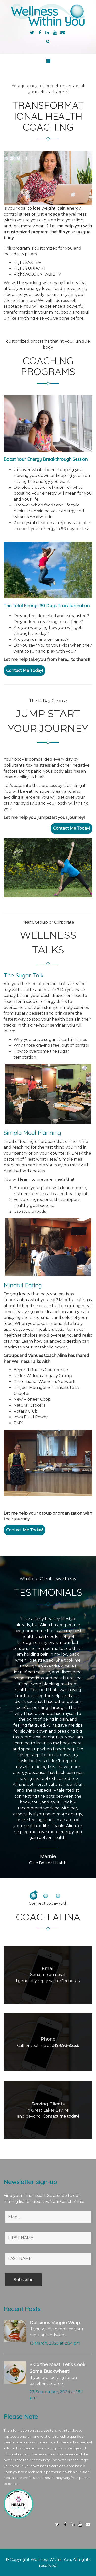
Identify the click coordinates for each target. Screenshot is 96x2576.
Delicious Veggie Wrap (55, 2322)
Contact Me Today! (24, 670)
